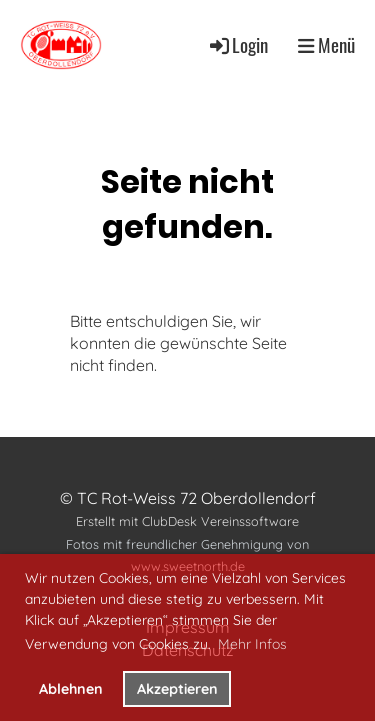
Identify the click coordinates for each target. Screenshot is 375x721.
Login (237, 44)
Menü (326, 45)
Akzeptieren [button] (177, 689)
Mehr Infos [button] (252, 644)
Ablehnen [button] (71, 689)
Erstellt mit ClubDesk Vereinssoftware (187, 521)
